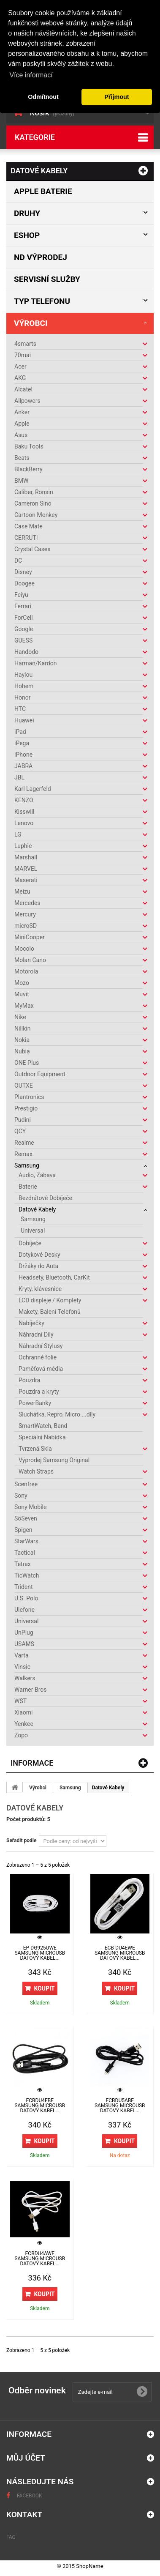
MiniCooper (29, 937)
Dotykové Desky (39, 1254)
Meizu (22, 891)
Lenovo (23, 823)
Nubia (22, 1051)
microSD (25, 925)
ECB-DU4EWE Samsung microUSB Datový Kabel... (120, 1953)
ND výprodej (40, 257)
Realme (24, 1142)
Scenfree (26, 1484)
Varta (21, 1655)
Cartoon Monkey (35, 514)
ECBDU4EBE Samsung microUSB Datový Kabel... (39, 2105)
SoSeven (25, 1518)
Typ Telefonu (42, 301)
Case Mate (28, 526)
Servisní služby (47, 279)
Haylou (23, 674)
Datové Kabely (37, 1209)
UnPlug (23, 1632)
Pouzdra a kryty (39, 1391)
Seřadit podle (21, 1840)
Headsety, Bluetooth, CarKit (54, 1277)
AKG (20, 378)
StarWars (26, 1541)
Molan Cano (30, 960)
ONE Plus (26, 1062)
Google (23, 629)
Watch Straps (36, 1471)
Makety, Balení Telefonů (50, 1311)
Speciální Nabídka (42, 1437)
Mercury (25, 914)
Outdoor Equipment (39, 1074)
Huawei (24, 720)
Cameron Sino (33, 503)
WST (20, 1701)
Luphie (23, 845)
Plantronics (29, 1097)
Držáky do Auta (38, 1266)
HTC (20, 709)
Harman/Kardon (35, 663)
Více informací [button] (30, 75)
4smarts (25, 343)
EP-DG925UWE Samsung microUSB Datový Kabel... (39, 1953)
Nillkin (22, 1028)
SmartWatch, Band (43, 1425)
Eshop (27, 235)
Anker (22, 412)
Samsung (26, 1165)
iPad (20, 731)
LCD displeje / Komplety (50, 1300)
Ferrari (22, 606)
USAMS (24, 1644)
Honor (22, 697)
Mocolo (24, 948)
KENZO (23, 800)
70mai (22, 355)
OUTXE (23, 1085)
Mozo (21, 982)
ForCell (23, 617)
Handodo (26, 651)
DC (18, 560)
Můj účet (25, 2458)
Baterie (28, 1186)
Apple (22, 423)
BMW (21, 480)
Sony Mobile (30, 1507)
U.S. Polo (26, 1598)
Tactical (24, 1552)
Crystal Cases (32, 549)
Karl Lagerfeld (32, 788)
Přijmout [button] (116, 96)
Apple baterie (43, 191)
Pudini (22, 1119)
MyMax (24, 1005)
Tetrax (22, 1564)
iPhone (23, 754)
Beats (22, 457)
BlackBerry (28, 469)
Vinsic (22, 1666)
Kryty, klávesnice (40, 1288)
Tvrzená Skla (35, 1448)
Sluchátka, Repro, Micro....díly (57, 1414)
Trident (23, 1586)
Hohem (23, 686)
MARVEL (25, 868)
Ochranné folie (38, 1357)
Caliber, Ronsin (33, 492)
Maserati (26, 880)
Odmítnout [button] (43, 96)
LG (18, 834)
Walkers (24, 1678)
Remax (23, 1154)
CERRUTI (26, 537)
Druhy (27, 213)
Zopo (21, 1735)
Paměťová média (41, 1368)
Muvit (21, 994)
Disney (23, 572)
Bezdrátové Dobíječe (45, 1198)
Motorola (26, 971)
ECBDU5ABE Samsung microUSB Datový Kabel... (120, 2105)
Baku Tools (28, 446)
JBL (19, 777)
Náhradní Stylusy (40, 1346)
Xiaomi (23, 1712)
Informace (32, 1762)
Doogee (24, 583)
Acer (20, 366)
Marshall (25, 857)
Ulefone (24, 1609)
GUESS (23, 640)
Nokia (22, 1039)
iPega (21, 743)
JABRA (23, 766)
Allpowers (27, 400)
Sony (20, 1495)
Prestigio (26, 1108)
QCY (20, 1131)
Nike (20, 1017)
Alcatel (23, 389)
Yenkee (23, 1723)
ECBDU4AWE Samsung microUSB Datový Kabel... (39, 2259)
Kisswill (24, 811)
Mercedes (27, 903)
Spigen (23, 1529)
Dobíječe (30, 1243)
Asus (20, 435)
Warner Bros (30, 1689)
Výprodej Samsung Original (54, 1460)
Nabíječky (31, 1323)
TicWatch (26, 1575)
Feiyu (21, 594)
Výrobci (31, 323)
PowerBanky (35, 1403)
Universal (33, 1230)
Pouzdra (29, 1380)
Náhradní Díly (36, 1334)
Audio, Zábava (37, 1175)
